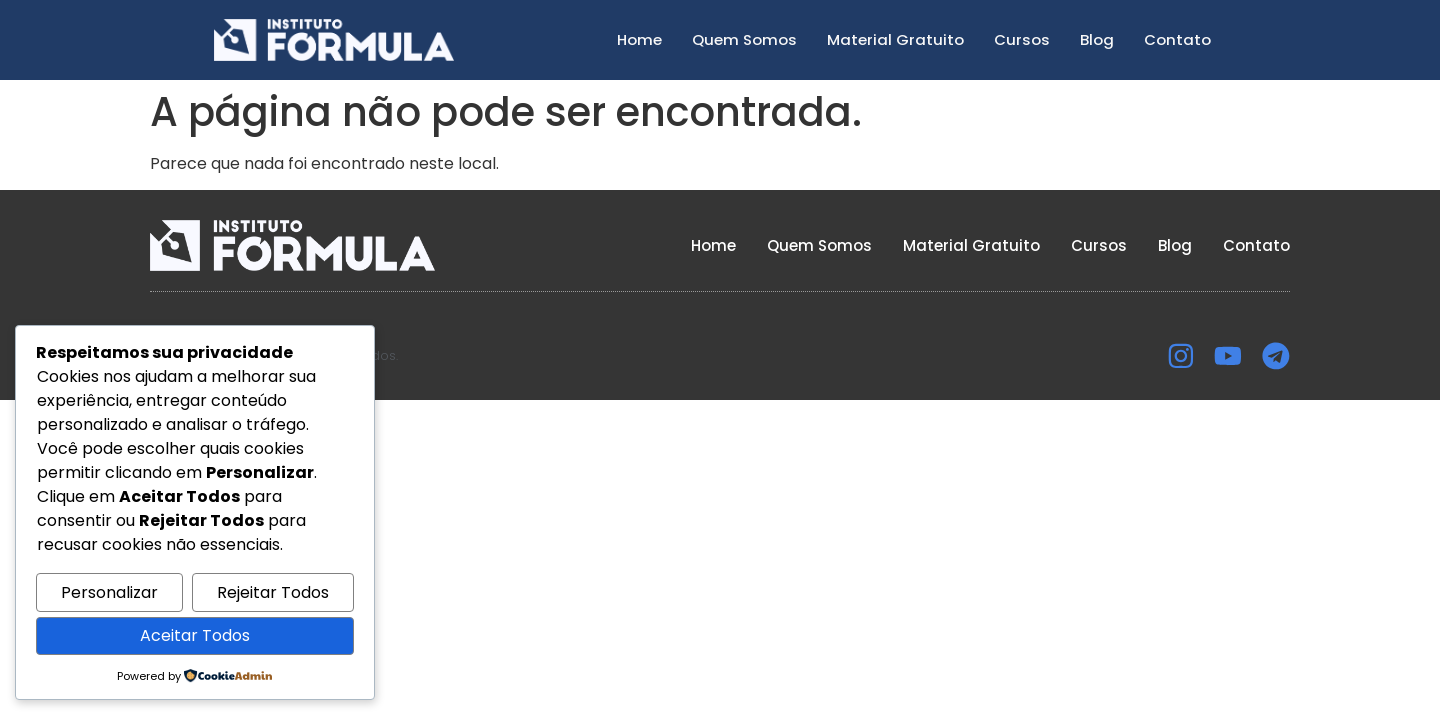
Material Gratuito (895, 39)
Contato (1177, 39)
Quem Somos (744, 39)
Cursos (1022, 39)
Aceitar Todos (195, 635)
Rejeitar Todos (273, 592)
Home (639, 39)
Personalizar (109, 592)
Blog (1097, 39)
